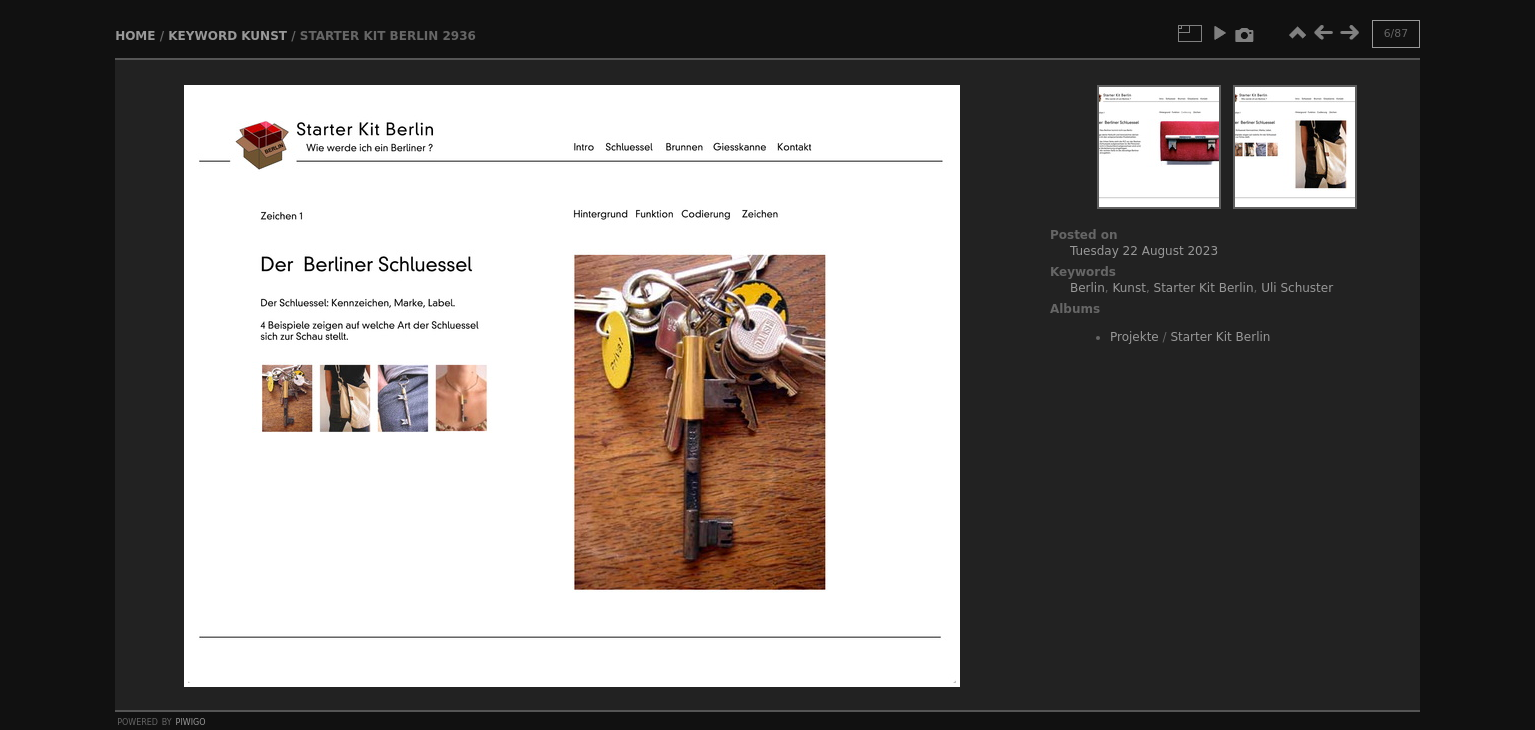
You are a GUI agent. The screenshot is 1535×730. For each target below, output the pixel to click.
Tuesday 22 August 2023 (1144, 251)
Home (135, 36)
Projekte (1134, 337)
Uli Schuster (1297, 288)
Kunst (264, 36)
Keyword (202, 36)
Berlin (1087, 288)
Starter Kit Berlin (1204, 288)
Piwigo (191, 721)
